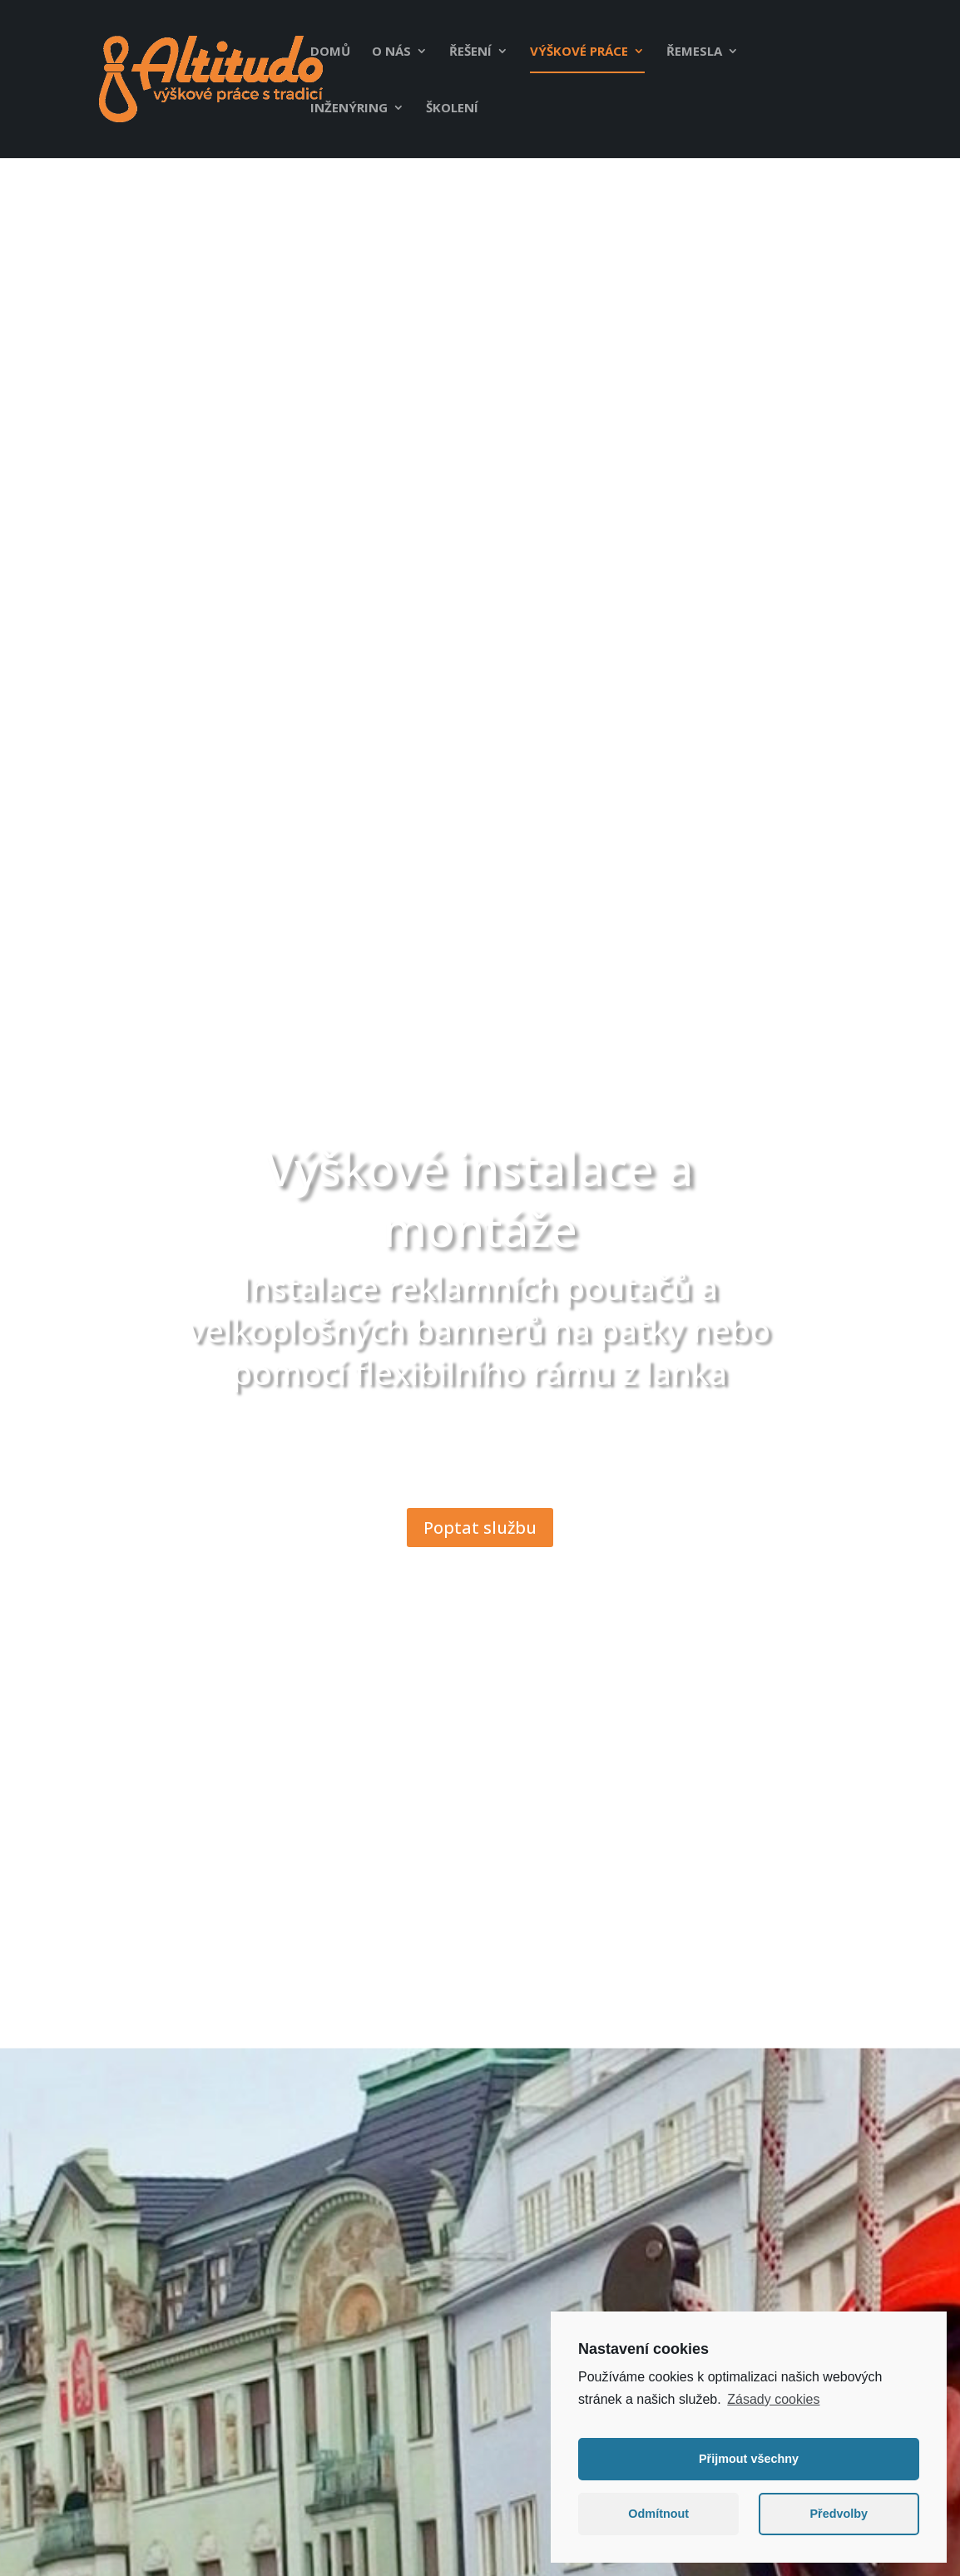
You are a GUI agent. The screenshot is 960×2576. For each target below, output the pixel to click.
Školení (452, 108)
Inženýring (349, 108)
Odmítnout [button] (658, 2520)
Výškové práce (579, 52)
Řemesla (694, 52)
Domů (330, 52)
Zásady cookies (773, 2405)
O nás (391, 52)
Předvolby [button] (838, 2520)
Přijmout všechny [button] (749, 2465)
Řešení (470, 52)
